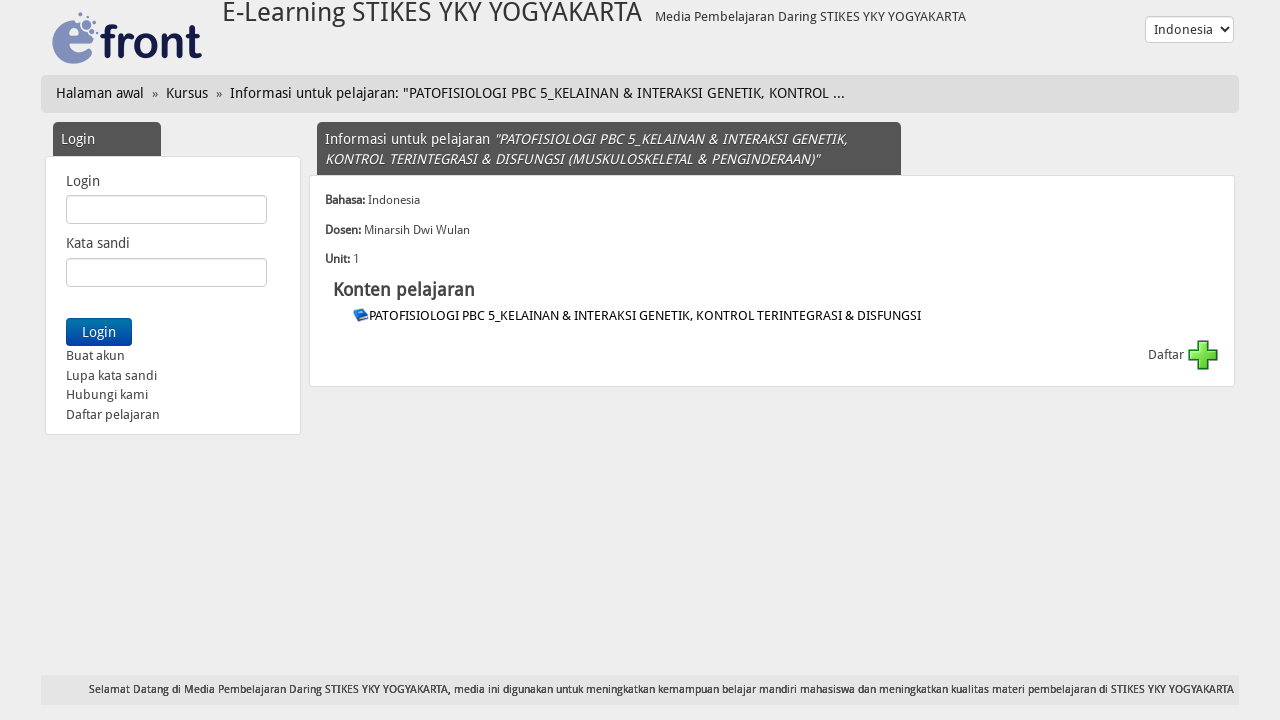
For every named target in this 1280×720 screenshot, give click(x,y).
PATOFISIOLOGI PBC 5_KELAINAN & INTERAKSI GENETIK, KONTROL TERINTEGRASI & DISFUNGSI (646, 315)
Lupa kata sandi (111, 375)
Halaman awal (100, 93)
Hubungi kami (107, 394)
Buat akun (95, 355)
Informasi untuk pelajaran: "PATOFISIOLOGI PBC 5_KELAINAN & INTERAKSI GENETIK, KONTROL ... (537, 93)
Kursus (187, 93)
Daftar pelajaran (113, 414)
